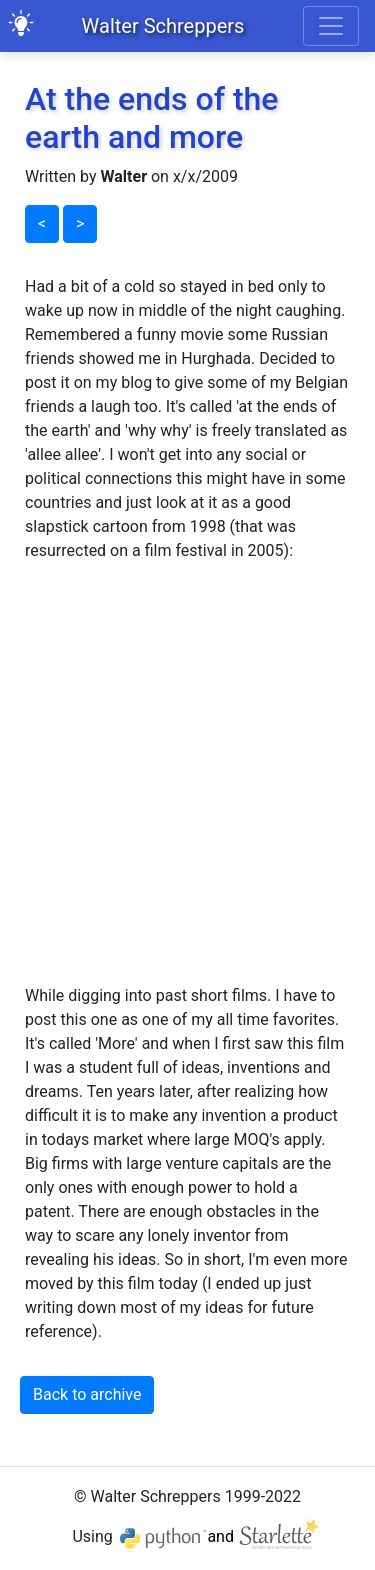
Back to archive (87, 1394)
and (264, 1536)
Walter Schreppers (163, 26)
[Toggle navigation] (331, 26)
